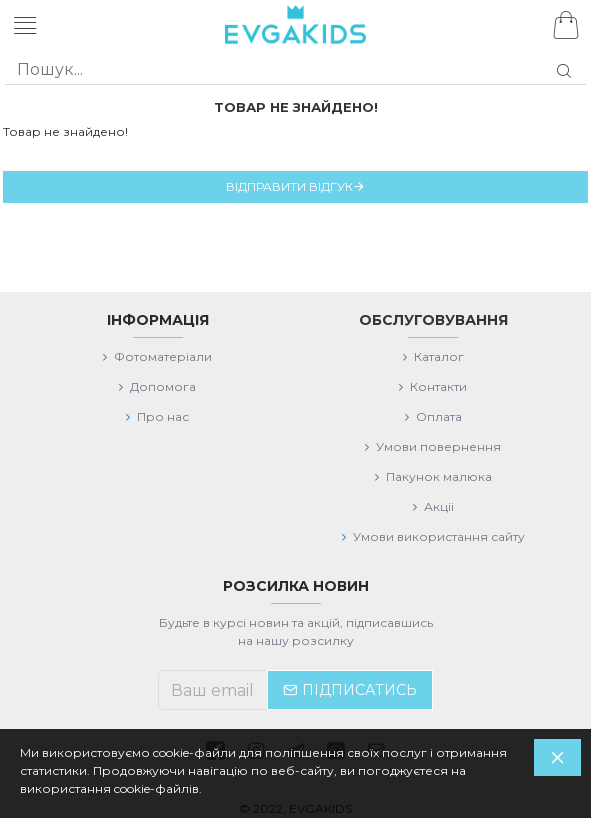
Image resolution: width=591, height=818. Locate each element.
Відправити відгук (289, 186)
